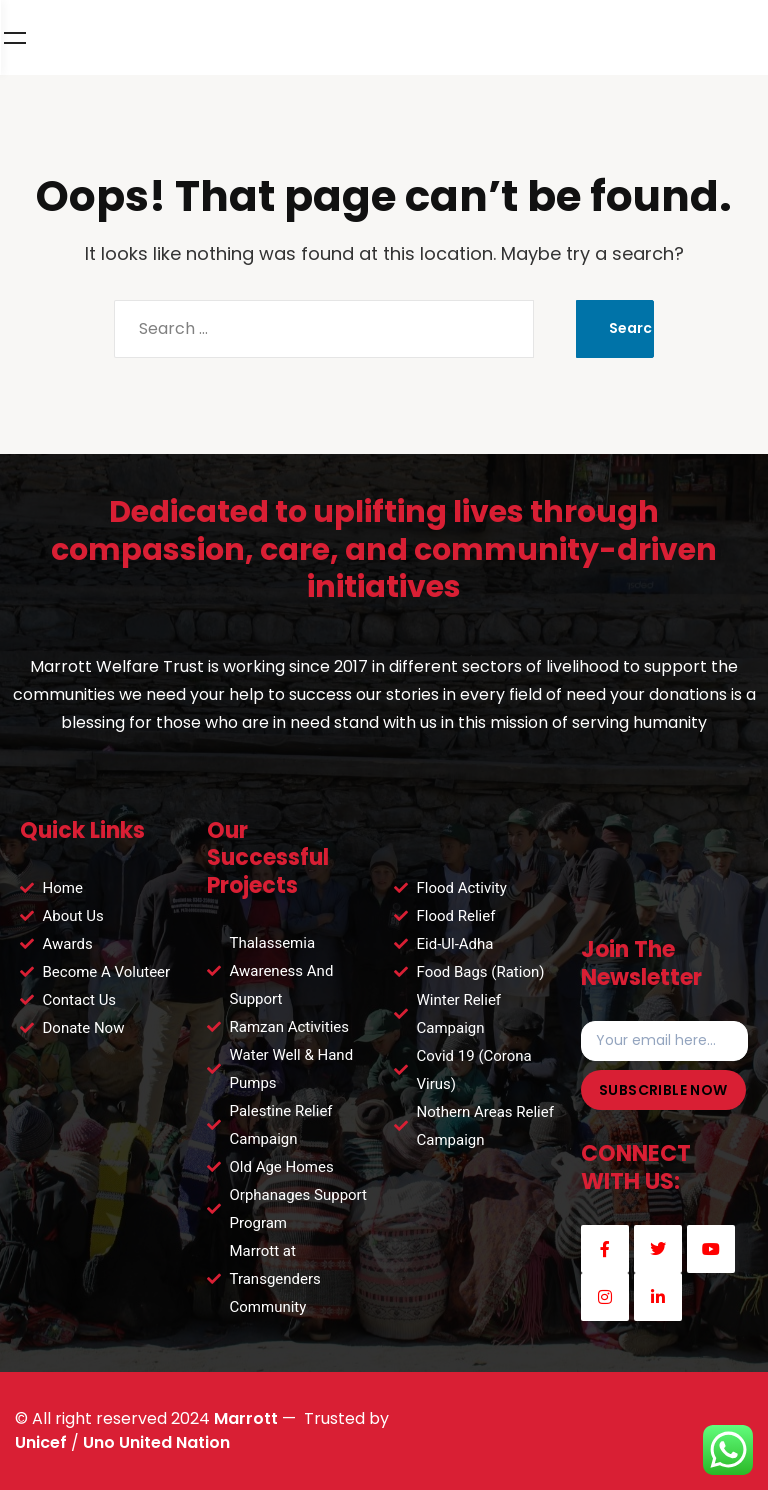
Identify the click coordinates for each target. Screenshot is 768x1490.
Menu (728, 38)
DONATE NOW (627, 38)
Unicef (41, 1442)
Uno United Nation (156, 1442)
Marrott (246, 1418)
